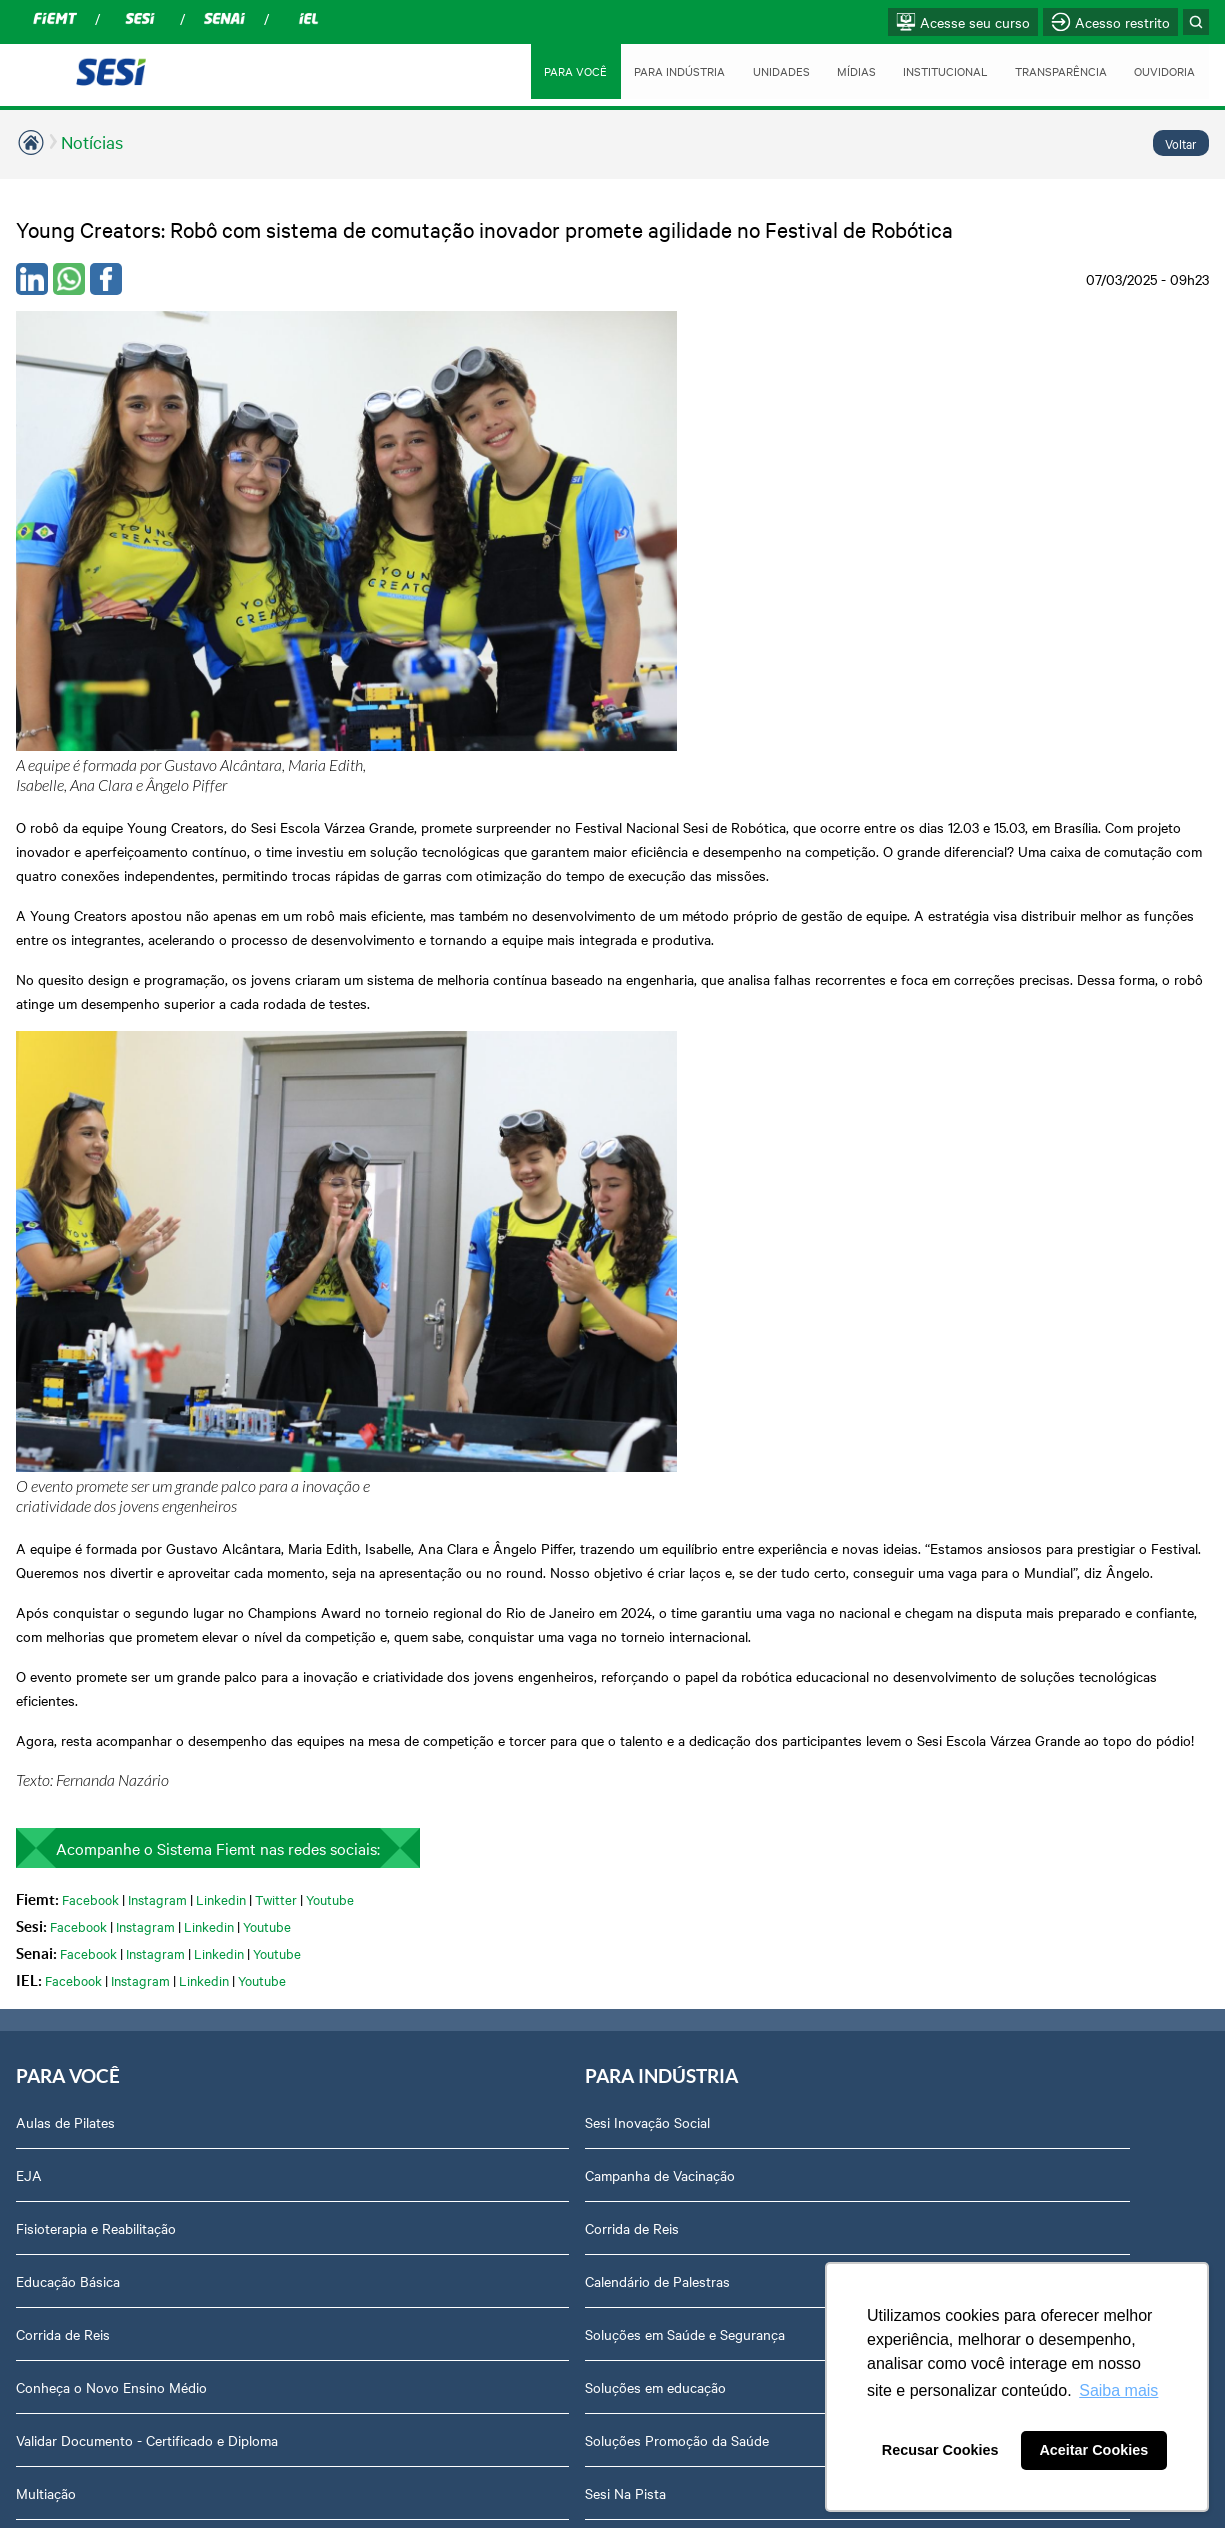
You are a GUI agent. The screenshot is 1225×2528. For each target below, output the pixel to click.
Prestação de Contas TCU (1015, 1603)
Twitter (276, 1058)
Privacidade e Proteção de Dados (1015, 1719)
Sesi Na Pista (295, 1656)
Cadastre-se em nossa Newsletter (323, 1772)
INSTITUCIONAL (930, 71)
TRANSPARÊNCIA (1053, 71)
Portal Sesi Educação (81, 1782)
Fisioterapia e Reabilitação (96, 1391)
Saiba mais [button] (1118, 2390)
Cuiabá (502, 1285)
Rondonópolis (524, 1338)
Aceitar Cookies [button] (1093, 2450)
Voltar (1181, 143)
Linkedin (221, 1058)
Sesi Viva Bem (298, 1835)
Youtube (330, 1058)
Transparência (978, 1550)
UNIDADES (759, 71)
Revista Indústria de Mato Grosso (787, 1401)
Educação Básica (68, 1444)
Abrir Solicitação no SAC (1011, 1888)
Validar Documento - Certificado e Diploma (120, 1613)
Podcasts (737, 1285)
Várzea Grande (526, 1444)
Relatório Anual (982, 1656)
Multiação (46, 1676)
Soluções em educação (325, 1550)
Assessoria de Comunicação (1022, 1338)
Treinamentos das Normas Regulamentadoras (336, 1971)
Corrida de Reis (63, 1497)
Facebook (90, 1058)
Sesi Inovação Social (317, 1285)
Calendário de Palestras (327, 1444)
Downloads (969, 1835)
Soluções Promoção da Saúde (347, 1603)
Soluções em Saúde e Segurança (355, 1497)
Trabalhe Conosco (991, 1444)
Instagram (157, 1058)
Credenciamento (985, 1782)
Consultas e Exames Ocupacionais (317, 1898)
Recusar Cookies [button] (940, 2450)
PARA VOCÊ (544, 71)
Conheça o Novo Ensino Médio (111, 1550)
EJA (29, 1338)
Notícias (92, 141)
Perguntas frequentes (1002, 1497)
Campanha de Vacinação (330, 1338)
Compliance (970, 1391)
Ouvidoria (964, 1941)
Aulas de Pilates (65, 1285)
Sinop (498, 1391)
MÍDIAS (836, 71)
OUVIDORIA (1163, 71)
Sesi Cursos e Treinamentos (341, 1709)
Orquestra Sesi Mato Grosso (104, 1729)
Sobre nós (966, 1285)
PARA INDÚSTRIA (654, 71)
